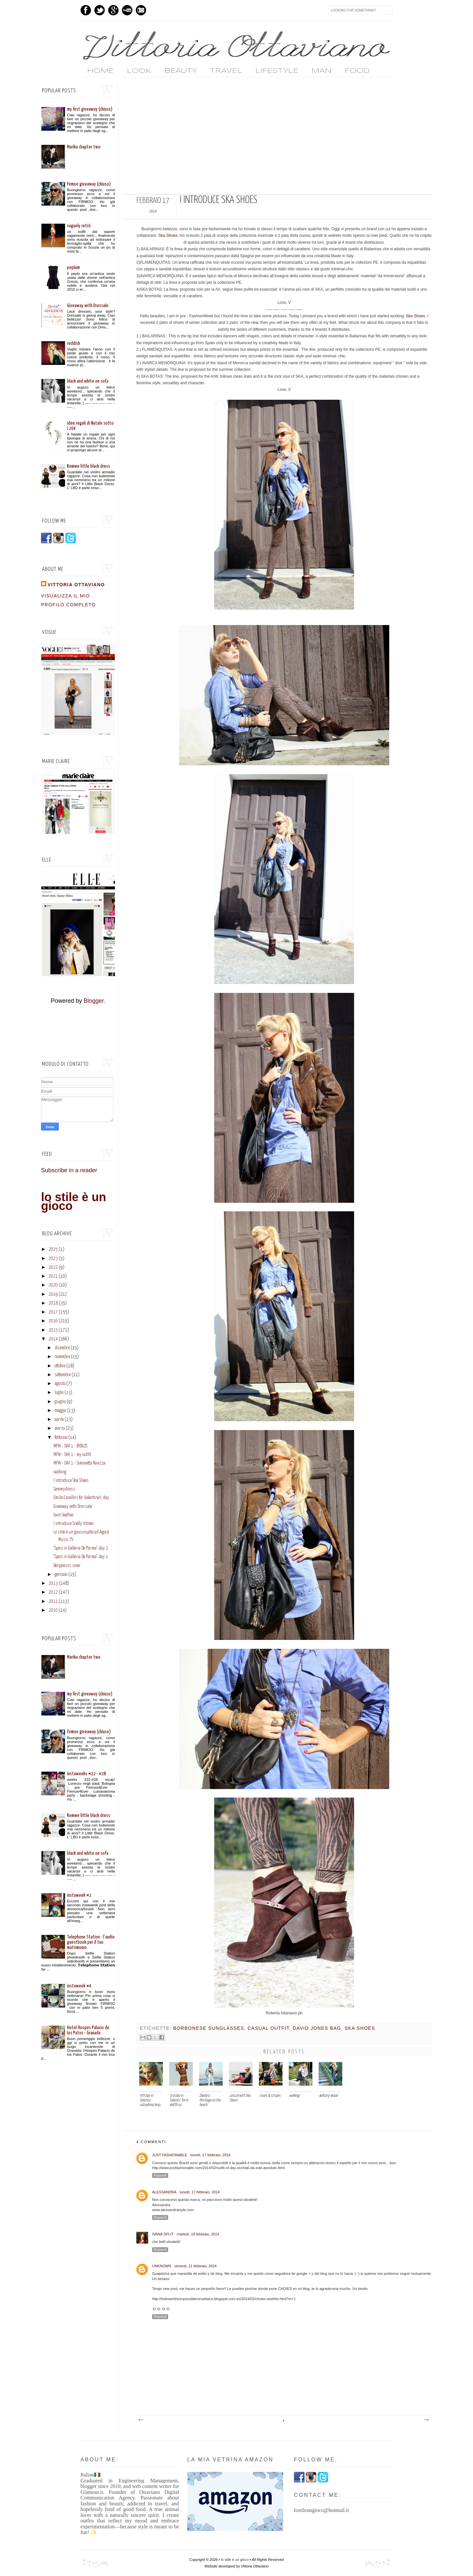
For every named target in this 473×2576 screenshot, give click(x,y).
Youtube (127, 10)
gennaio (61, 1574)
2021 (53, 1276)
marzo (60, 1428)
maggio (60, 1410)
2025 (53, 1249)
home (100, 71)
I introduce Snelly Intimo (73, 1523)
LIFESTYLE (276, 71)
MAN (321, 71)
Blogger (93, 1000)
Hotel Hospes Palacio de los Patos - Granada (88, 2030)
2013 (53, 1583)
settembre (63, 1375)
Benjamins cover (67, 1565)
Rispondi (160, 2175)
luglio (59, 1392)
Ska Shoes (167, 235)
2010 (53, 1610)
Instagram (141, 10)
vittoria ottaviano (76, 584)
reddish (73, 343)
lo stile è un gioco (73, 1201)
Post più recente (140, 2420)
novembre (62, 1357)
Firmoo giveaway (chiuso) (89, 184)
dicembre (62, 1348)
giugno (60, 1402)
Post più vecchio (426, 2420)
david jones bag (317, 2028)
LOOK (139, 71)
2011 (53, 1601)
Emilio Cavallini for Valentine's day (81, 1497)
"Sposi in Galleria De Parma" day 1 (81, 1557)
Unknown (161, 2266)
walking (60, 1472)
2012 (53, 1592)
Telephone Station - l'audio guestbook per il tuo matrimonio (91, 1942)
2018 (53, 1303)
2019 (53, 1294)
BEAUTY (180, 71)
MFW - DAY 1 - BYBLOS (70, 1446)
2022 (53, 1267)
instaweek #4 (79, 1985)
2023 (53, 1258)
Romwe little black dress (88, 466)
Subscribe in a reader (69, 1170)
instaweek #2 (79, 1895)
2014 (53, 1339)
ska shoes (360, 2028)
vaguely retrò (79, 225)
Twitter (99, 10)
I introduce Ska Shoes (71, 1480)
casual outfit (268, 2028)
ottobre (60, 1366)
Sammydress (64, 1489)
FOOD (357, 71)
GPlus (113, 10)
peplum (73, 267)
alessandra (164, 2192)
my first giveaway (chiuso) (89, 109)
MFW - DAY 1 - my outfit (72, 1454)
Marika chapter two (84, 147)
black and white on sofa (87, 381)
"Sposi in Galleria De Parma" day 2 (81, 1548)
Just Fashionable (169, 2155)
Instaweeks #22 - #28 (86, 1773)
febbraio (61, 1437)
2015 (53, 1330)
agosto (60, 1383)
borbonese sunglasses (208, 2028)
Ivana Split (162, 2234)
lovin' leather (64, 1515)
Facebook (85, 10)
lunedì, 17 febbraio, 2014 (211, 2155)
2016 (53, 1321)
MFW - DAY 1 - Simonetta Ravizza (79, 1463)
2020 (53, 1285)
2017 (53, 1312)
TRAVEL (226, 71)
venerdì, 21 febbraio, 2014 (195, 2266)
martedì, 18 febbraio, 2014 (198, 2234)
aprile (59, 1419)
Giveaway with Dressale (87, 305)
